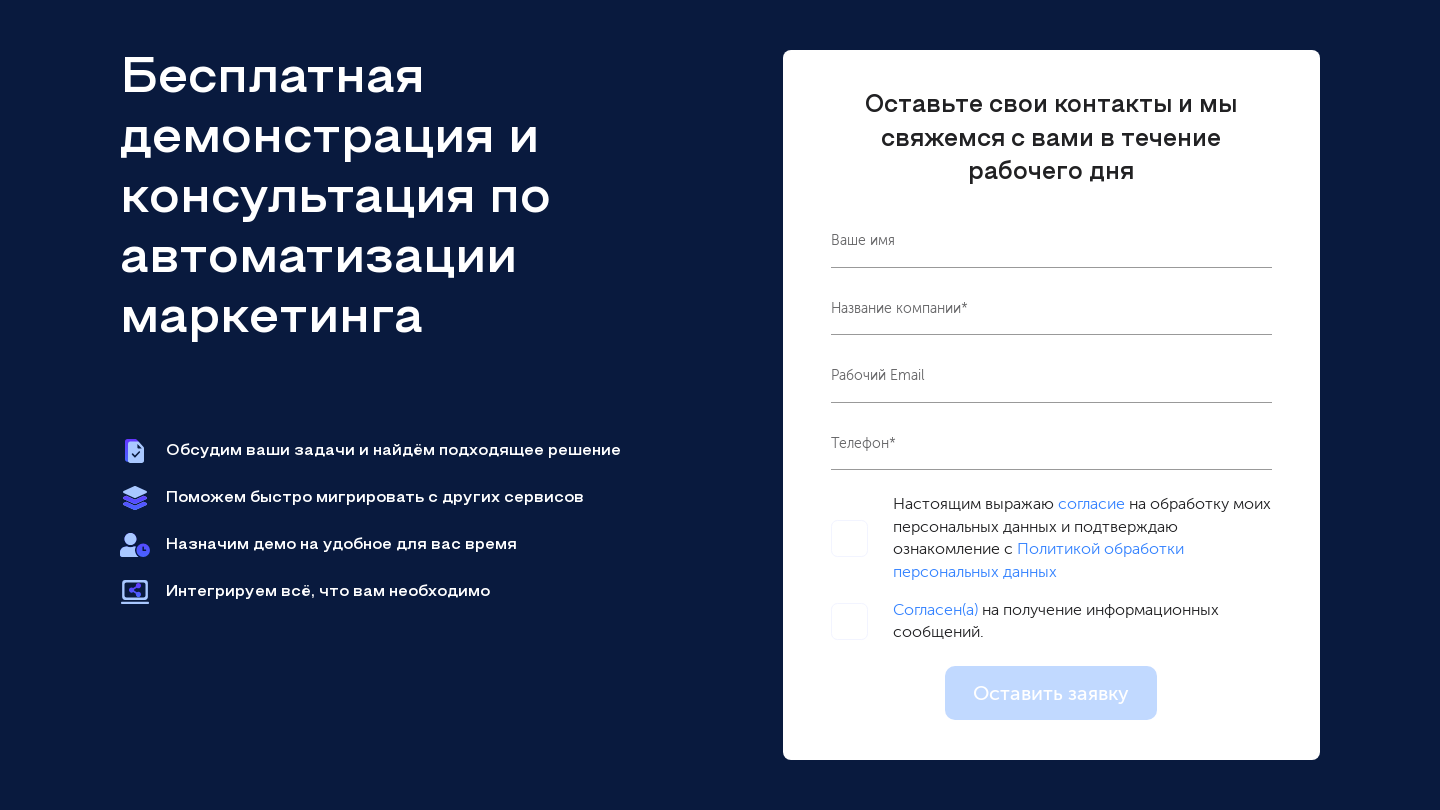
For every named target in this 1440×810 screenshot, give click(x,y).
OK (922, 763)
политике (719, 771)
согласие (1091, 503)
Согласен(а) (935, 609)
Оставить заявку (1051, 693)
